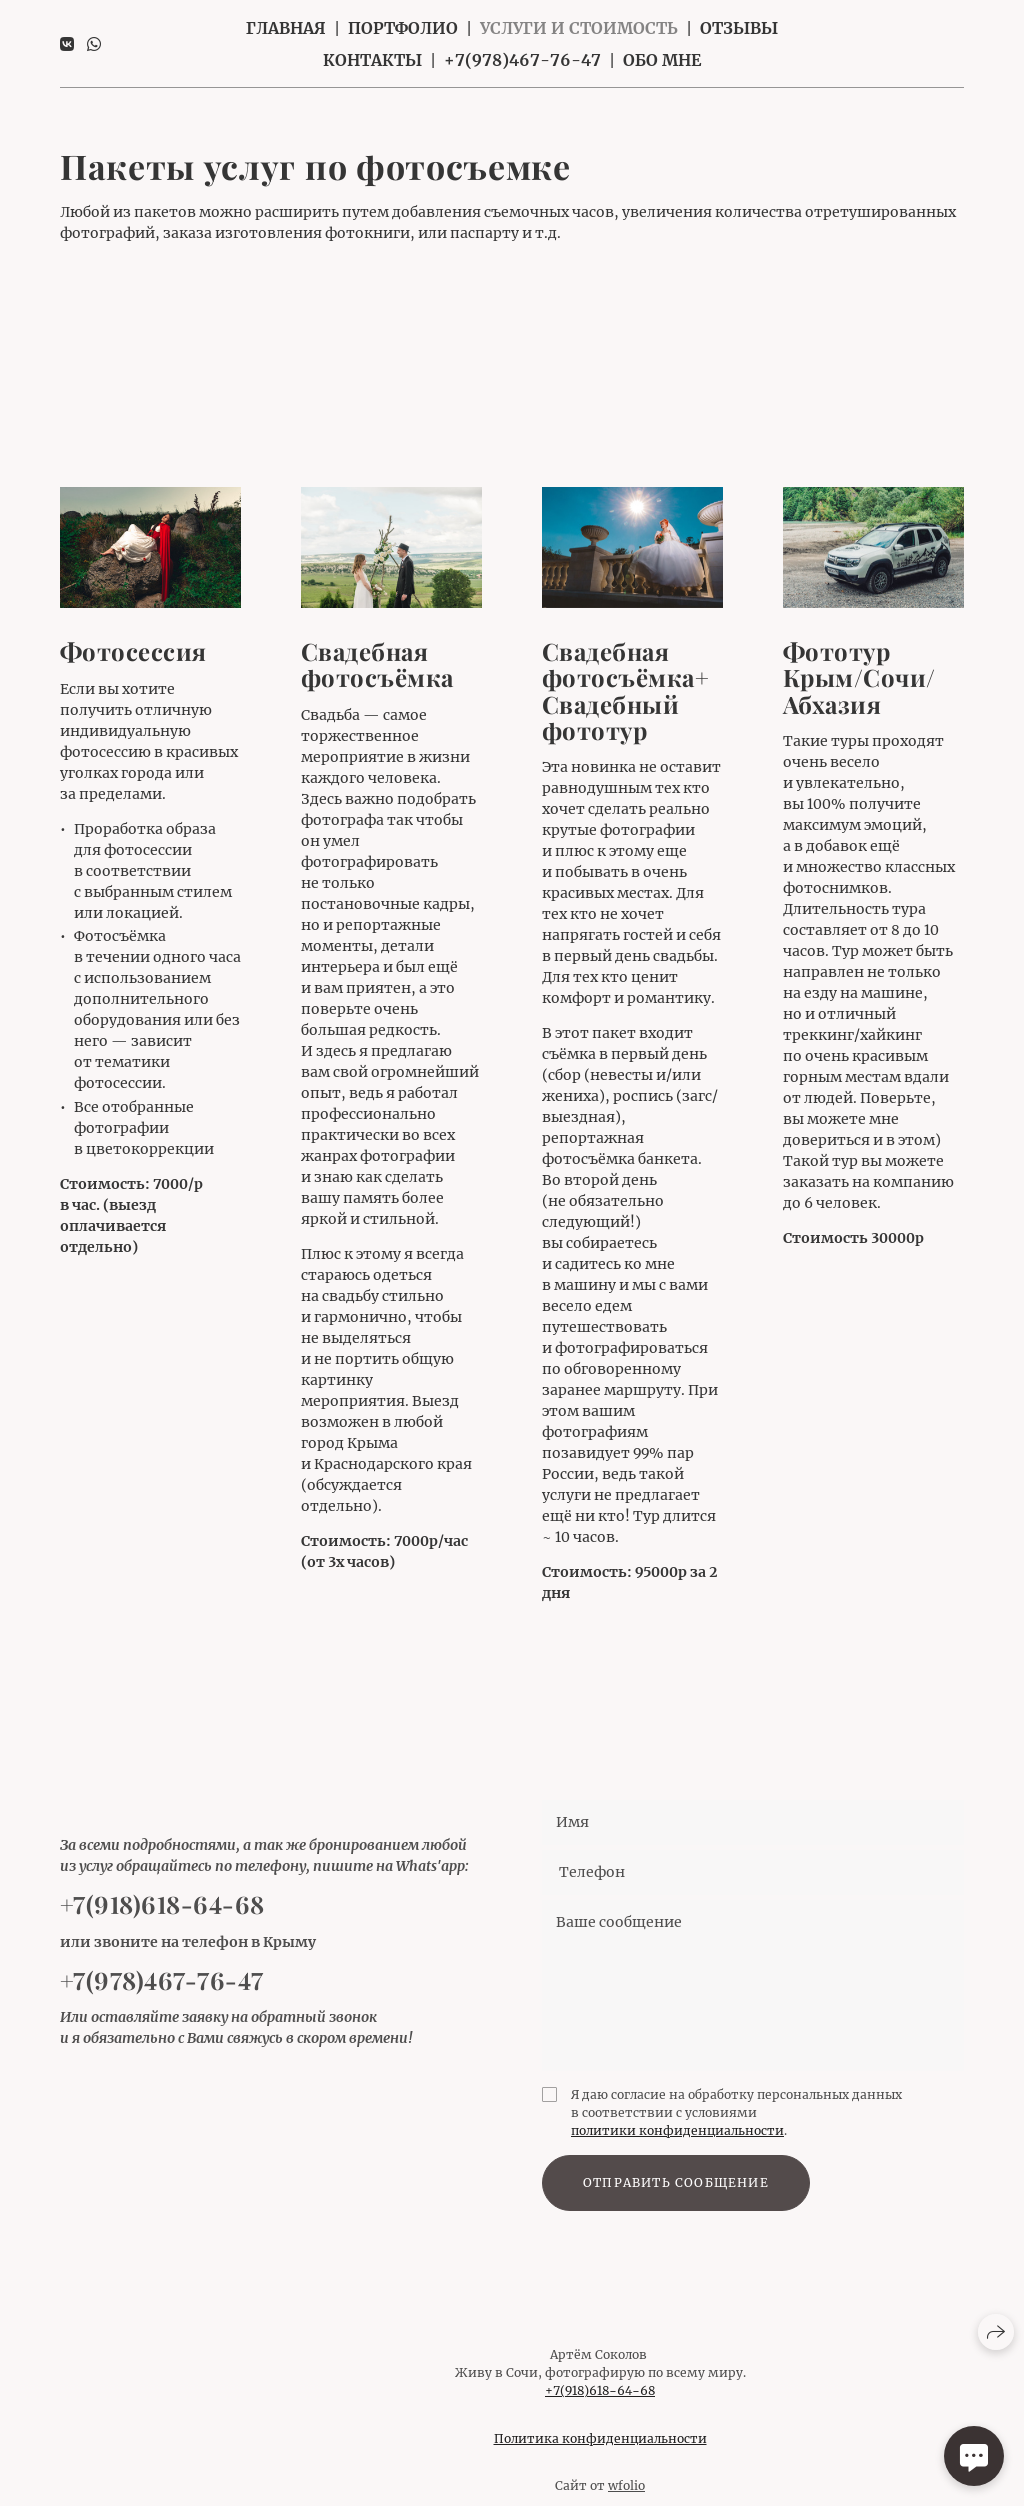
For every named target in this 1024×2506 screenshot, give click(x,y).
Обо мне (662, 60)
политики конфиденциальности (677, 2143)
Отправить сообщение (676, 2195)
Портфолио (403, 28)
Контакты (372, 60)
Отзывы (739, 28)
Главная (286, 28)
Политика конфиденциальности (600, 2451)
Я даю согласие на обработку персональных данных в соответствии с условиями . (736, 2125)
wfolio (626, 2498)
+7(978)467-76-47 (522, 60)
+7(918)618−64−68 (600, 2403)
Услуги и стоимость (579, 28)
